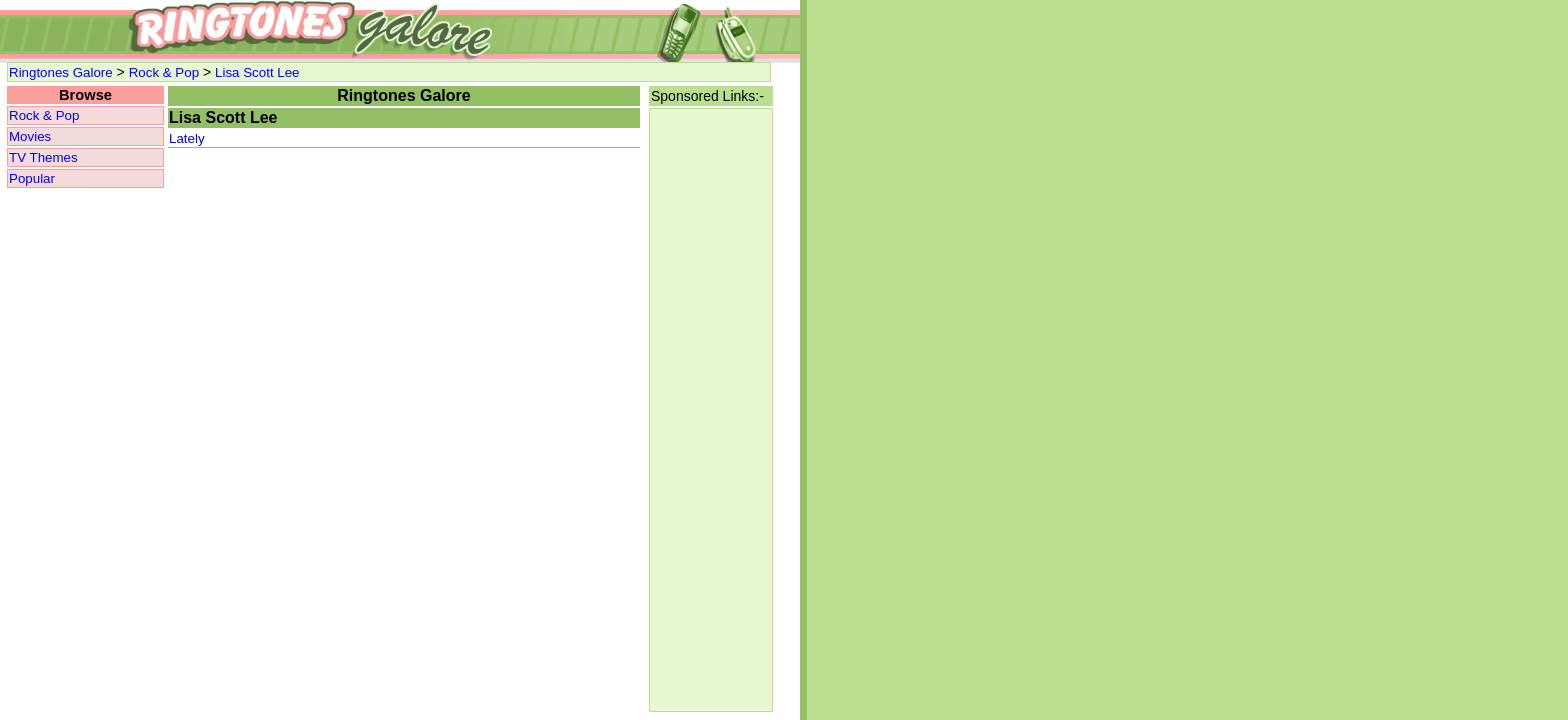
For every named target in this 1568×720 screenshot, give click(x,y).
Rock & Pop (164, 72)
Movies (30, 136)
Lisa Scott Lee (257, 72)
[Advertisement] (711, 410)
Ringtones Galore (61, 72)
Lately (187, 138)
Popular (32, 178)
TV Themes (43, 157)
